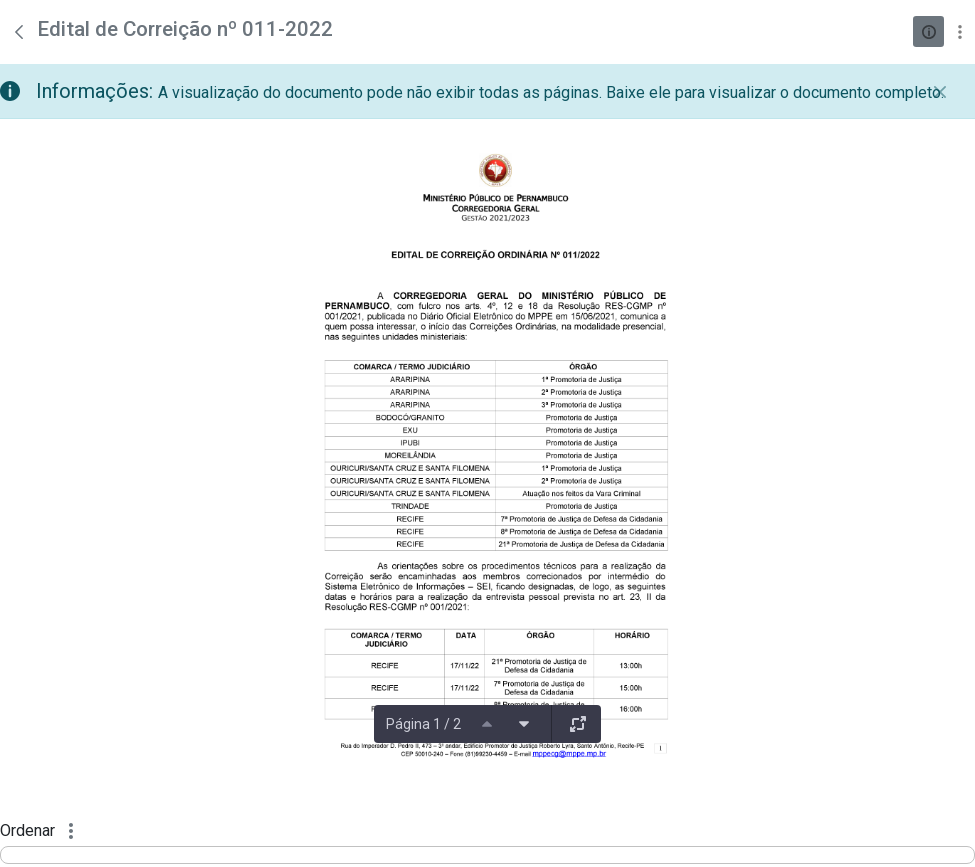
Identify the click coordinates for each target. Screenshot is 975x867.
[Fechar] (940, 92)
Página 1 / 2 (423, 724)
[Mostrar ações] (959, 31)
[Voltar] (19, 32)
